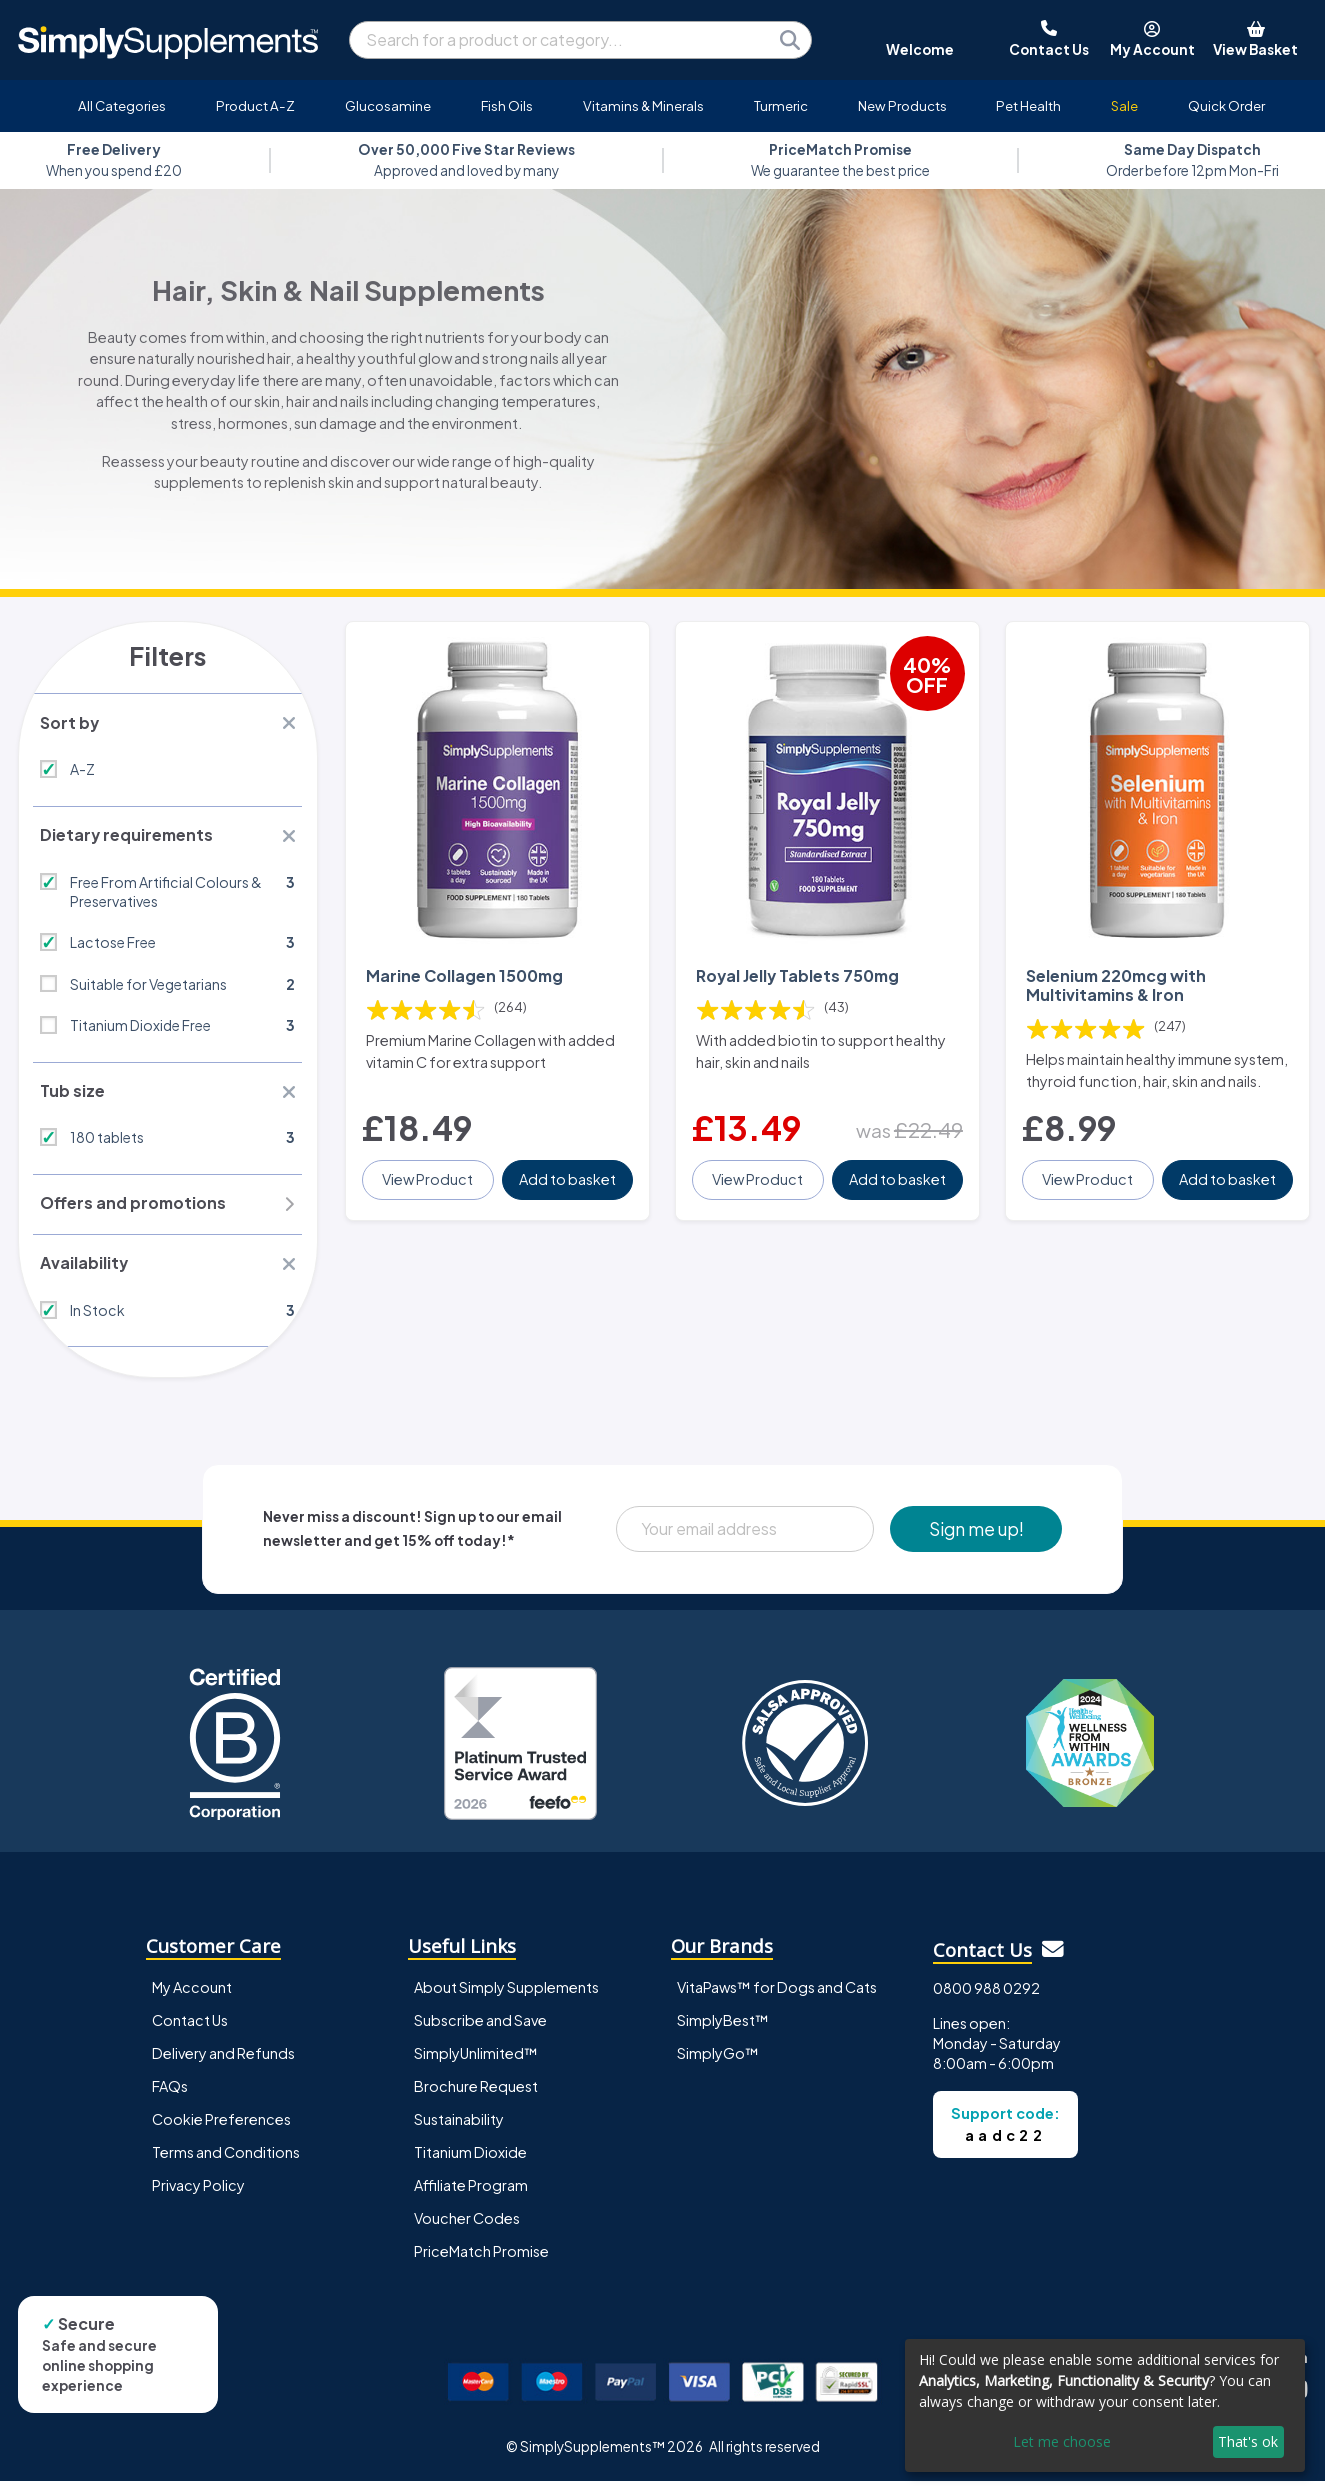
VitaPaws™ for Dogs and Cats (777, 1998)
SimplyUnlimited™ (476, 2064)
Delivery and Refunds (223, 2064)
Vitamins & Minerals (643, 105)
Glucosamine (388, 105)
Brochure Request (476, 2097)
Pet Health (1028, 105)
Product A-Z (255, 105)
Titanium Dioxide (470, 2163)
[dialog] (1105, 2405)
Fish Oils (507, 105)
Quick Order (1226, 105)
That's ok (1248, 2441)
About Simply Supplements (506, 1998)
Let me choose (1062, 2441)
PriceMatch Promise (481, 2262)
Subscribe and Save (480, 2031)
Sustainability (459, 2130)
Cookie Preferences (221, 2130)
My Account (192, 1998)
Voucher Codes (467, 2229)
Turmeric (781, 105)
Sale (1124, 105)
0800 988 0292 (986, 1999)
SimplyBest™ (723, 2031)
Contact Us (190, 2031)
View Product (429, 1192)
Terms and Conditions (226, 2163)
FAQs (170, 2097)
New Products (902, 105)
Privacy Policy (198, 2196)
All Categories (122, 105)
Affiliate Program (471, 2196)
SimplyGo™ (718, 2064)
